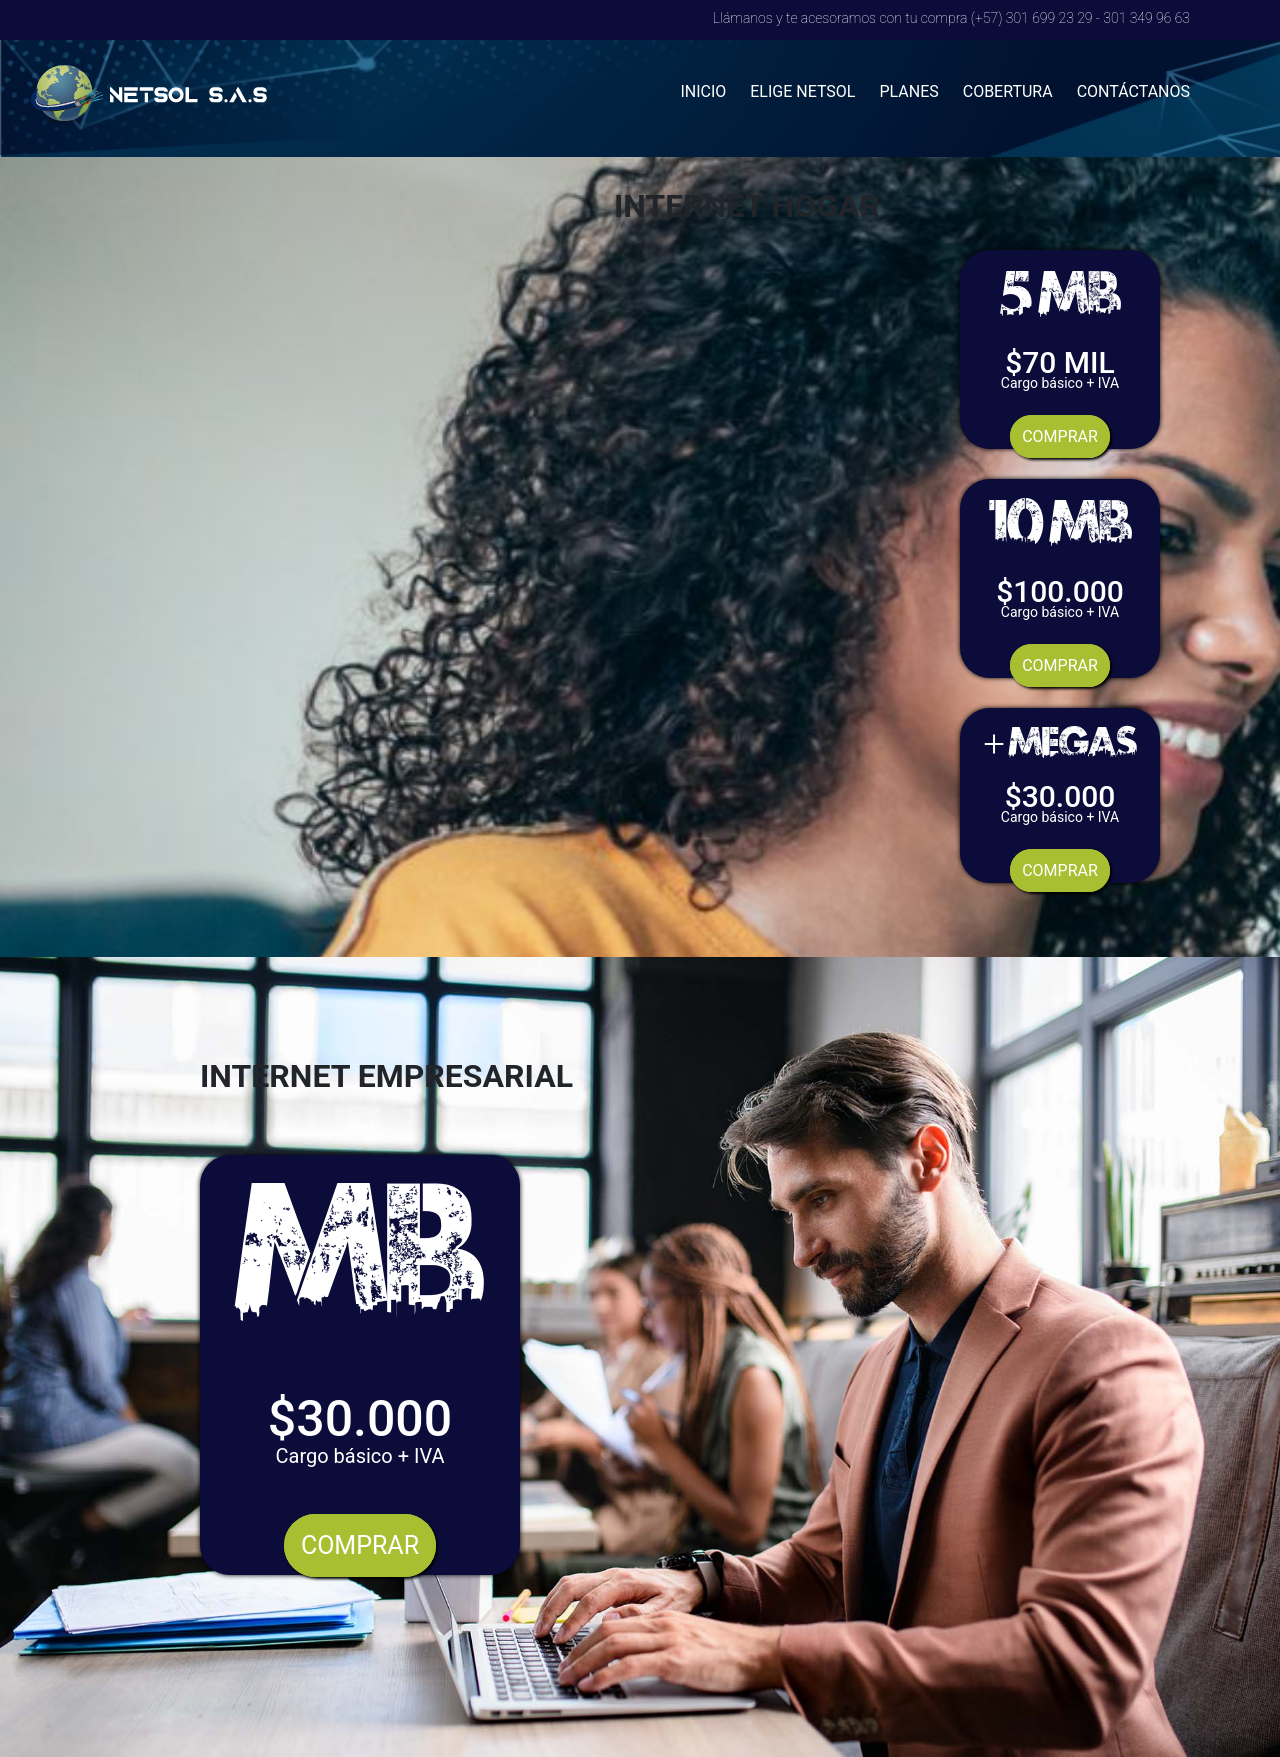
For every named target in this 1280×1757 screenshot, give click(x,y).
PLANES (908, 91)
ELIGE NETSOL (802, 91)
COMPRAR (1060, 436)
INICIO (703, 91)
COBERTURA (1008, 91)
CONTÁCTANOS (1133, 91)
